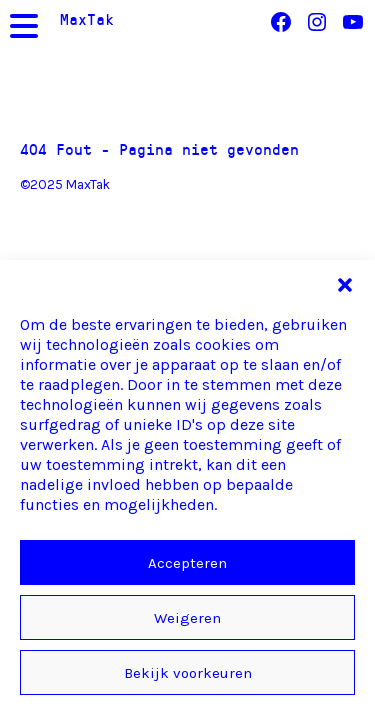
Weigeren (187, 618)
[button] (345, 285)
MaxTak (87, 18)
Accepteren (187, 563)
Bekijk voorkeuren (188, 673)
